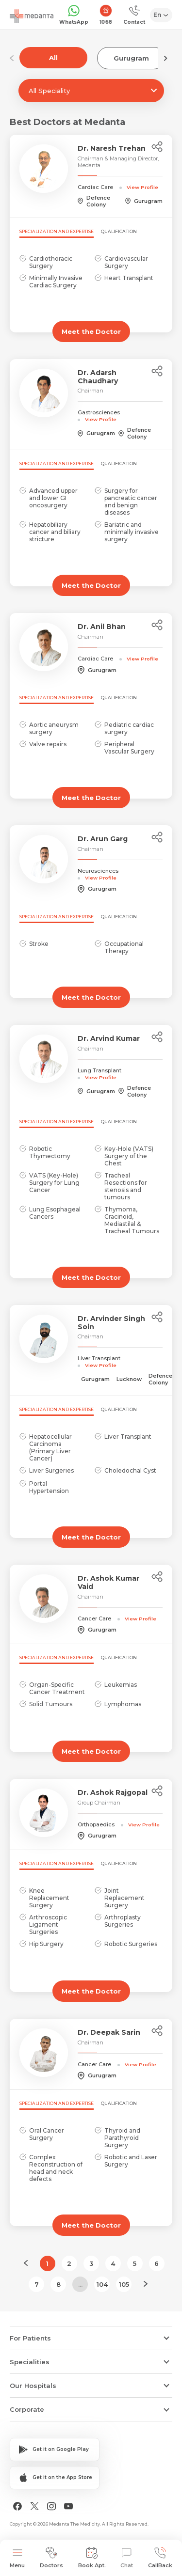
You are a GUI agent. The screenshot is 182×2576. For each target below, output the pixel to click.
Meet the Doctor (91, 331)
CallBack (160, 2558)
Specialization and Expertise (56, 231)
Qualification (119, 231)
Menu (17, 2558)
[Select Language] (161, 15)
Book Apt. (92, 2558)
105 (124, 2284)
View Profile (142, 187)
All (53, 58)
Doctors (51, 2558)
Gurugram (131, 58)
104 (102, 2284)
